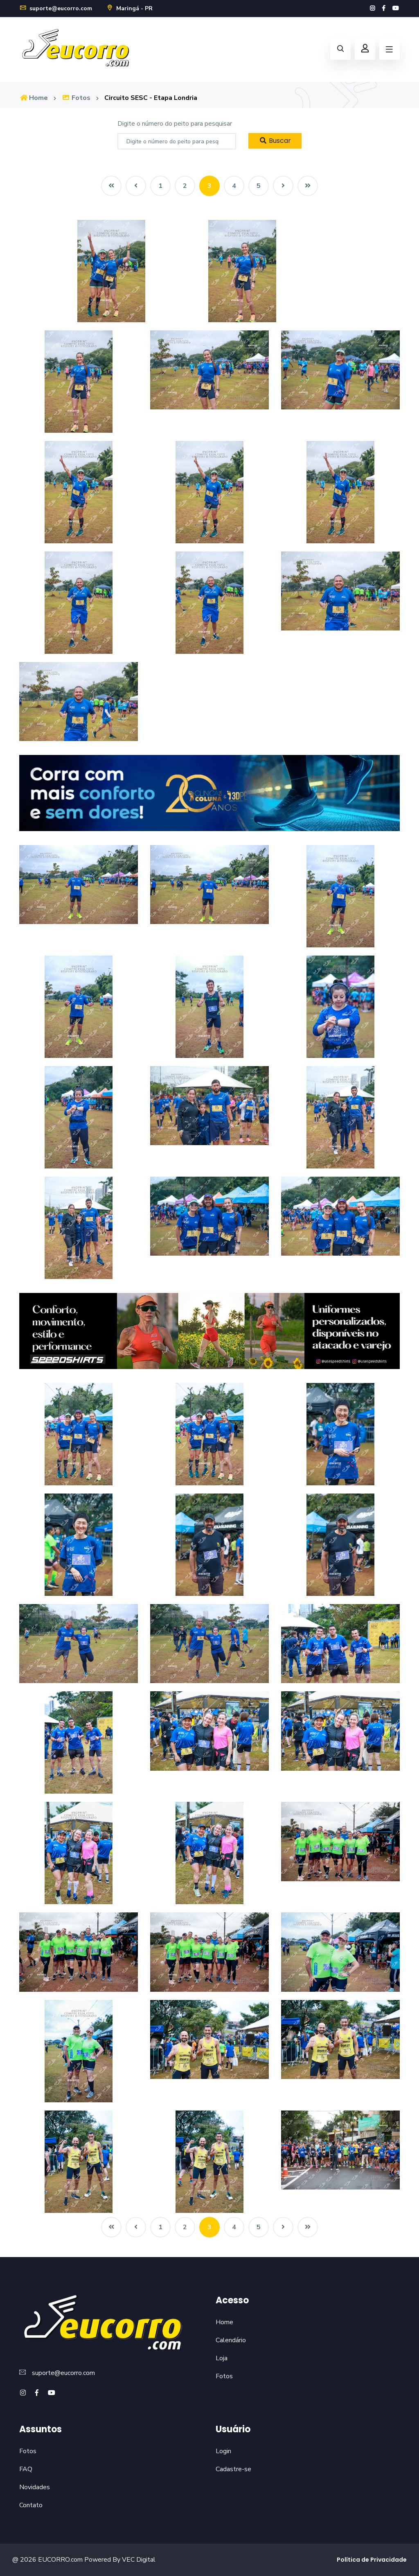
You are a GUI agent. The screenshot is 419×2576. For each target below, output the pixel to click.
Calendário (231, 2340)
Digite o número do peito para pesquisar (174, 123)
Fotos (76, 97)
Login (223, 2451)
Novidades (34, 2487)
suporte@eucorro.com (55, 8)
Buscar (275, 140)
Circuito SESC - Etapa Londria (150, 97)
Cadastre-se (233, 2469)
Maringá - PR (129, 8)
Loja (222, 2358)
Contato (31, 2505)
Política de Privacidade (372, 2560)
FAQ (25, 2469)
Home (33, 97)
